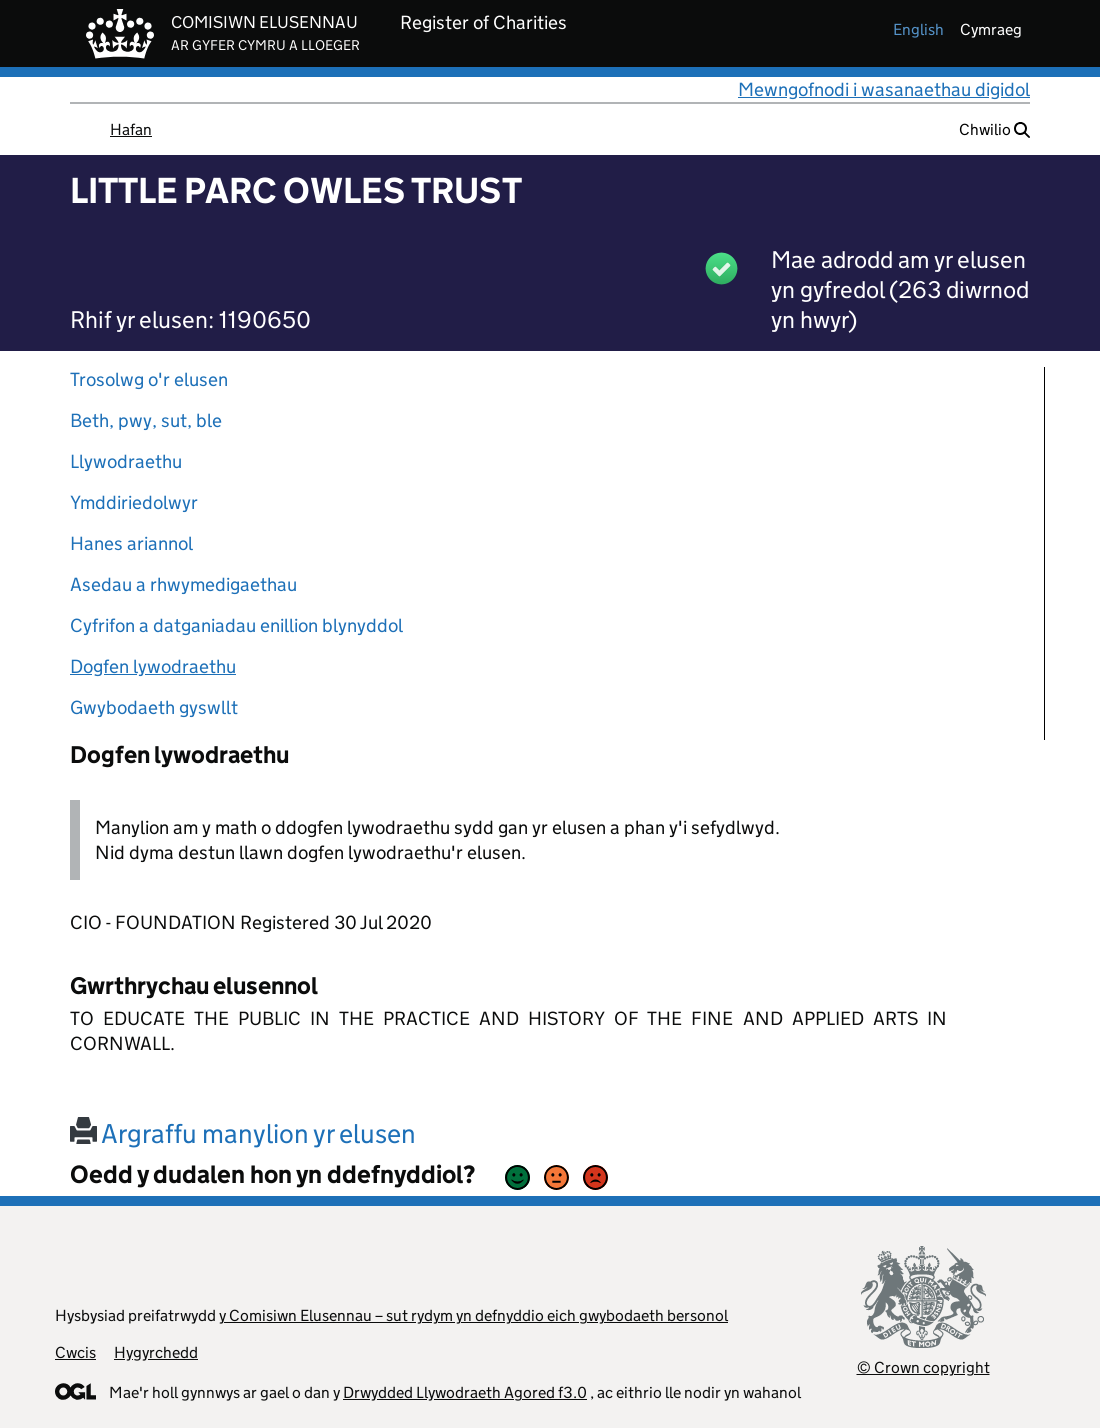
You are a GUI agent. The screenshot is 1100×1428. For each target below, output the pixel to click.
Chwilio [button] (994, 129)
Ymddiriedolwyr (134, 502)
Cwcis (75, 1352)
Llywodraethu (126, 461)
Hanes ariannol (131, 543)
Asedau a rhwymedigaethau (183, 584)
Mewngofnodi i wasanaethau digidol (884, 89)
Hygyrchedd (156, 1352)
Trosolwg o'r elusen (149, 379)
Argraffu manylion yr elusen (243, 1133)
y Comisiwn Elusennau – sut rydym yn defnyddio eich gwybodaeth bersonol (473, 1315)
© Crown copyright (923, 1367)
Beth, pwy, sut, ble (146, 420)
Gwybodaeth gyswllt (154, 707)
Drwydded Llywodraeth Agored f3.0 (465, 1392)
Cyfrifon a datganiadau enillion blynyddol (236, 625)
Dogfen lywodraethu (153, 666)
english (918, 29)
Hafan (131, 129)
